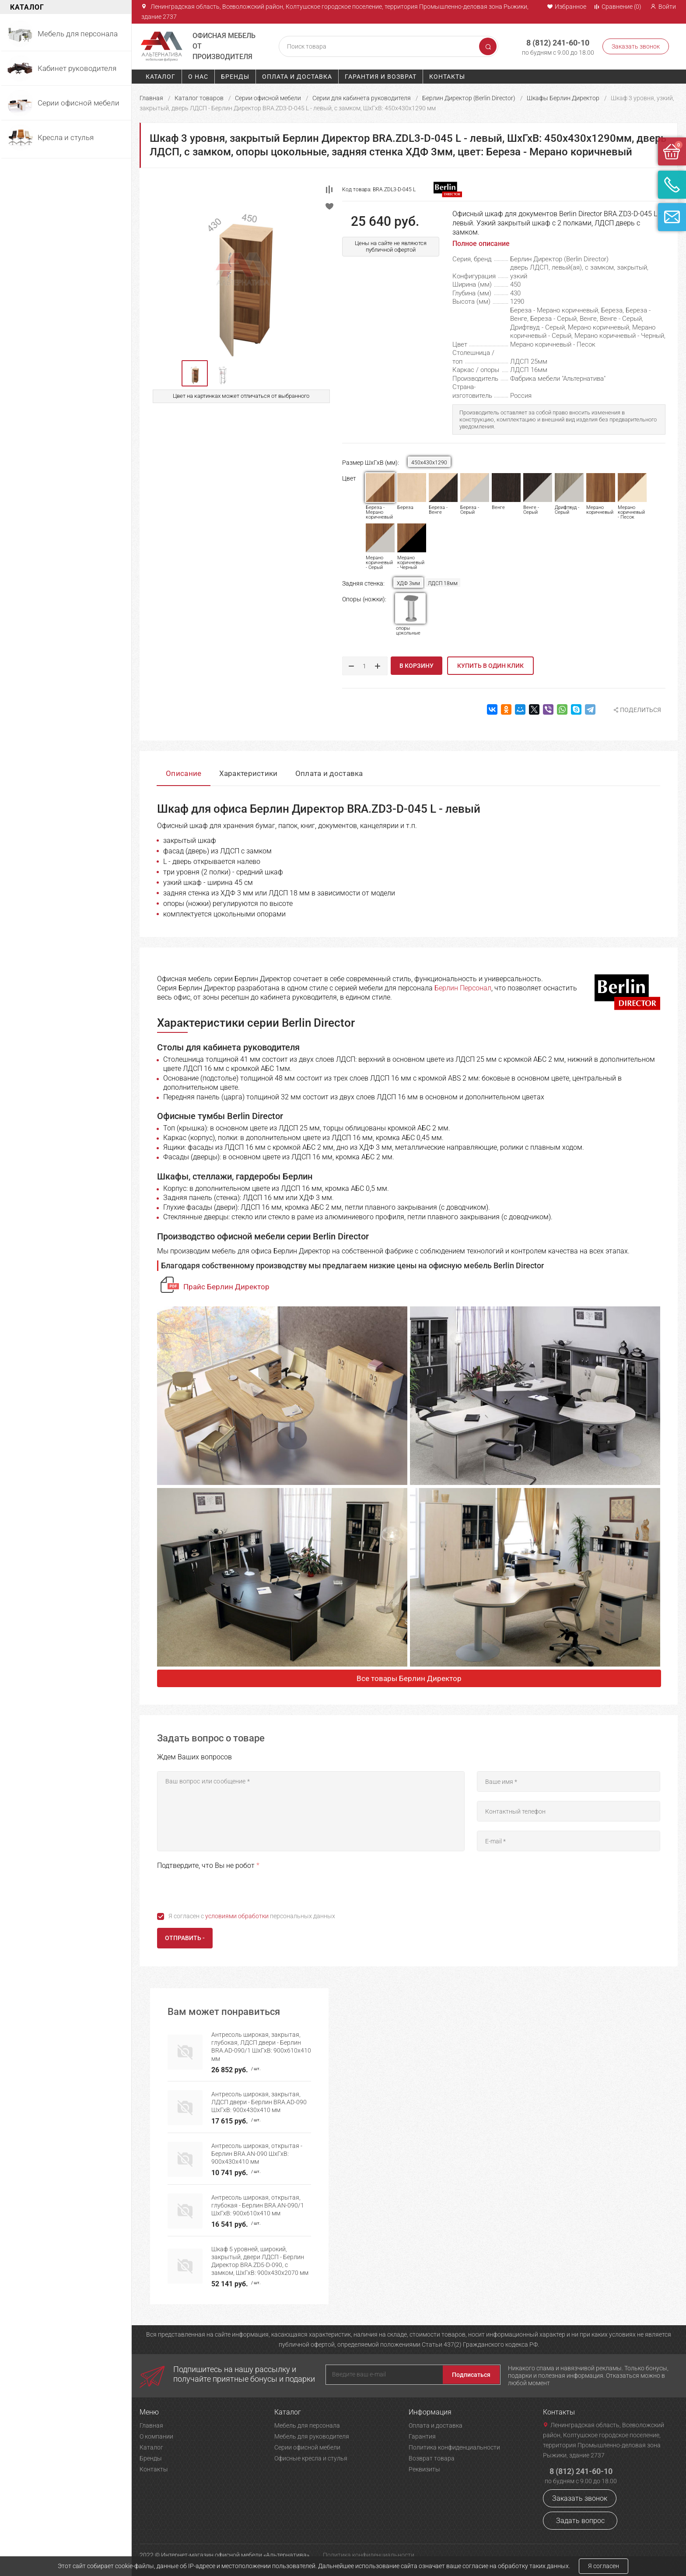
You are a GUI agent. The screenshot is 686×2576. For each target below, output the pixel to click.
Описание (183, 773)
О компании (156, 2436)
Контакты (447, 76)
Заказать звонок (636, 46)
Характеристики (248, 773)
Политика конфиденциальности (454, 2447)
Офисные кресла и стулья (310, 2458)
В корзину (416, 665)
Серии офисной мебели (268, 98)
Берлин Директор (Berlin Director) (468, 98)
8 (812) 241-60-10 (557, 42)
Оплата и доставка (297, 76)
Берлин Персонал (462, 988)
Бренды (235, 76)
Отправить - (185, 1937)
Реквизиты (424, 2469)
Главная (151, 98)
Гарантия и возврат (380, 76)
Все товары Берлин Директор (409, 1678)
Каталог (160, 76)
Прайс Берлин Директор (226, 1286)
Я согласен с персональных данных (251, 1916)
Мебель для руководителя (311, 2436)
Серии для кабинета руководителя (361, 98)
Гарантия (422, 2436)
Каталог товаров (199, 98)
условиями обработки (237, 1916)
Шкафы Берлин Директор (563, 98)
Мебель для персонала (307, 2425)
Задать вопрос (580, 2520)
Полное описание (481, 243)
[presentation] (223, 1889)
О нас (198, 76)
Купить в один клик (490, 665)
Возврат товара (432, 2458)
